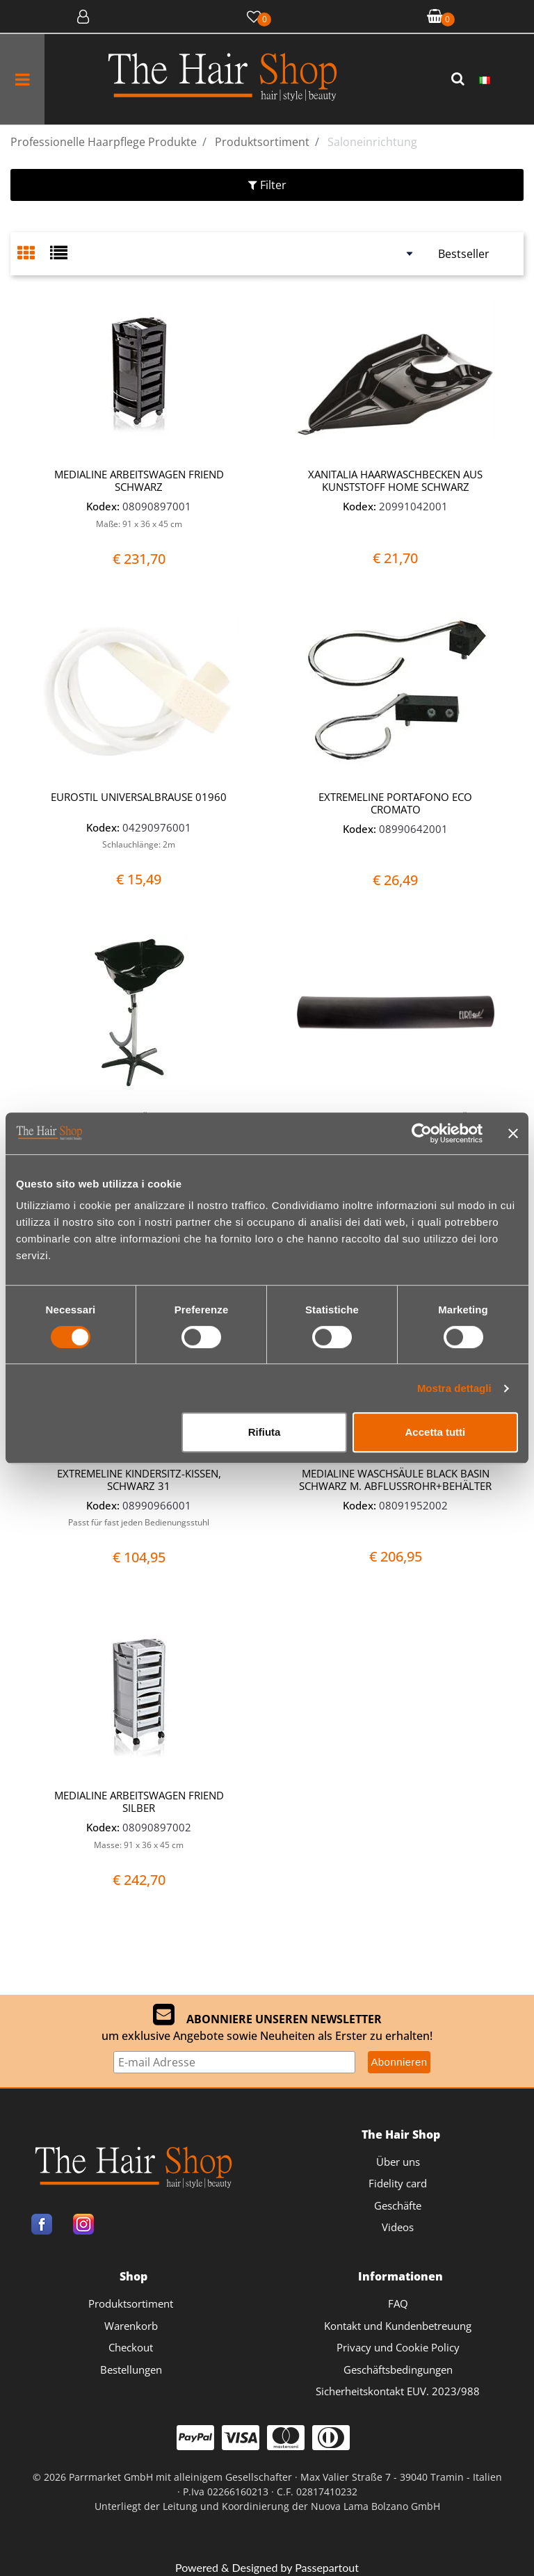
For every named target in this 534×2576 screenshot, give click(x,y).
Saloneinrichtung (372, 141)
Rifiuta (264, 1432)
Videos (398, 2227)
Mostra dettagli (454, 1388)
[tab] (33, 254)
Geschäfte (397, 2205)
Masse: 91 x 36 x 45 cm (139, 1845)
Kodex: (103, 506)
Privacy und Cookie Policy (398, 2347)
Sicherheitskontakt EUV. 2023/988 (398, 2391)
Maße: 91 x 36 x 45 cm (139, 524)
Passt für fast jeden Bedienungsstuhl (138, 1522)
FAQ (398, 2303)
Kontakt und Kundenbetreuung (397, 2326)
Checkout (130, 2347)
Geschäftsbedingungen (398, 2369)
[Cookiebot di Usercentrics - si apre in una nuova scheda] (422, 1133)
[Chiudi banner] (513, 1133)
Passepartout (327, 2567)
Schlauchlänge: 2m (138, 844)
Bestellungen (131, 2369)
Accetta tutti (435, 1432)
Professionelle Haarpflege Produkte (103, 141)
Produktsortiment (262, 141)
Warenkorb (131, 2326)
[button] (459, 79)
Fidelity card (398, 2183)
